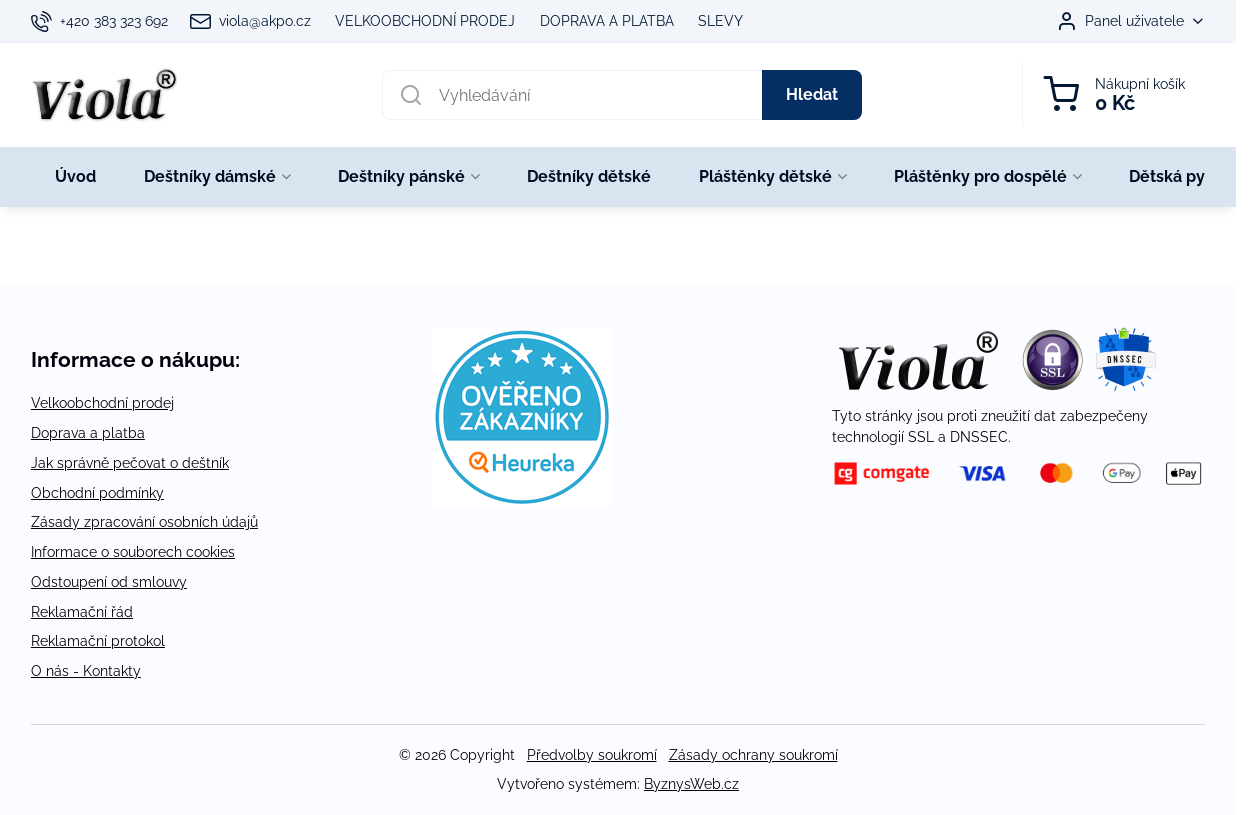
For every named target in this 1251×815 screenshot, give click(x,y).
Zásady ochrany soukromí (753, 755)
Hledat (812, 94)
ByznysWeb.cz (691, 784)
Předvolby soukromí (592, 755)
